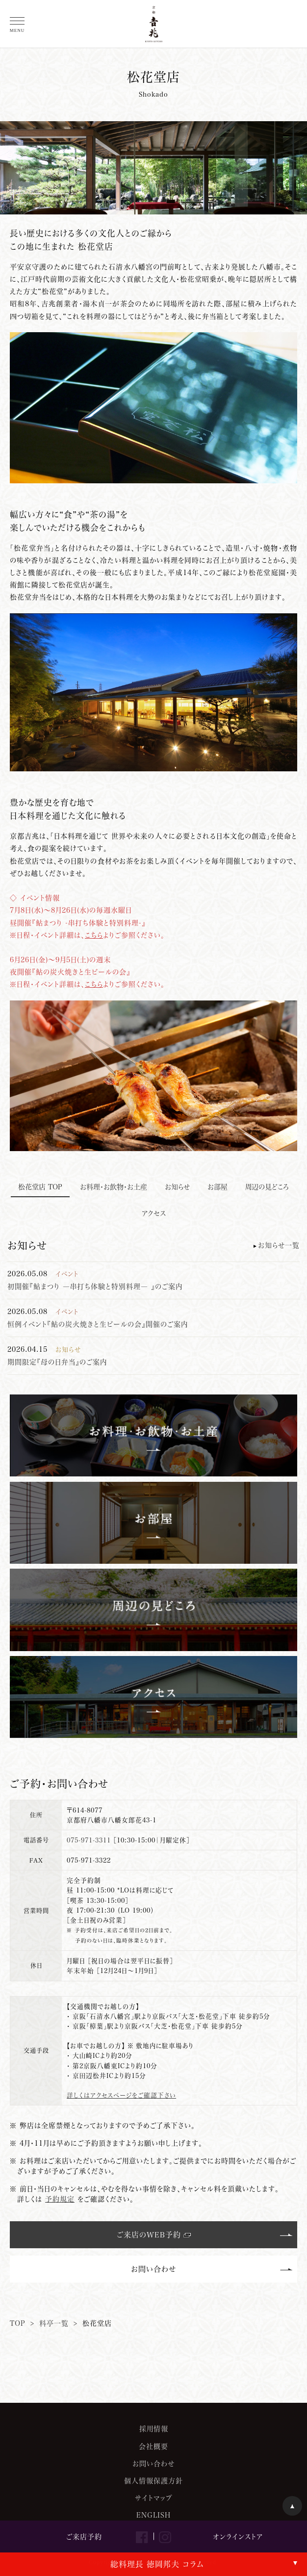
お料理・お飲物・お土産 (113, 1187)
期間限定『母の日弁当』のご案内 (57, 1362)
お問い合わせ (153, 2268)
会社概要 (153, 2446)
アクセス (154, 1213)
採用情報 (153, 2428)
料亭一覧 (54, 2323)
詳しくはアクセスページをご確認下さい (121, 2095)
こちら (94, 935)
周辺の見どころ (267, 1187)
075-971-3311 (89, 1840)
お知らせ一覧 (279, 1245)
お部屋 (217, 1187)
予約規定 (60, 2199)
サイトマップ (154, 2498)
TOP (18, 2323)
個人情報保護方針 (153, 2480)
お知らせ (177, 1187)
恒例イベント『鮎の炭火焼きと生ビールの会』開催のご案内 (97, 1324)
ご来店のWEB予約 (149, 2234)
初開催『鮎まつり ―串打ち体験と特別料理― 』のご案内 (94, 1286)
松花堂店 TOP (40, 1187)
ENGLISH (153, 2515)
